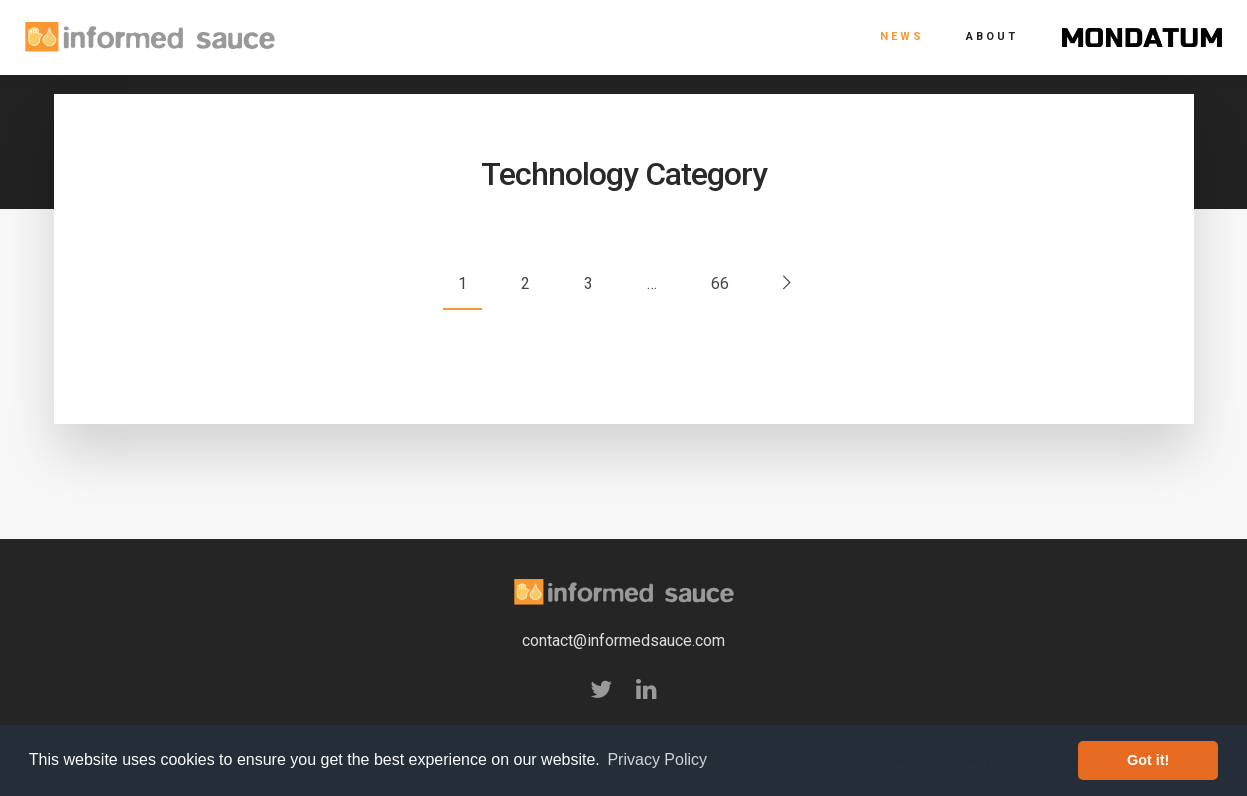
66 (720, 283)
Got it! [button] (1148, 760)
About (992, 36)
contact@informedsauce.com (623, 640)
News (902, 36)
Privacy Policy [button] (657, 759)
